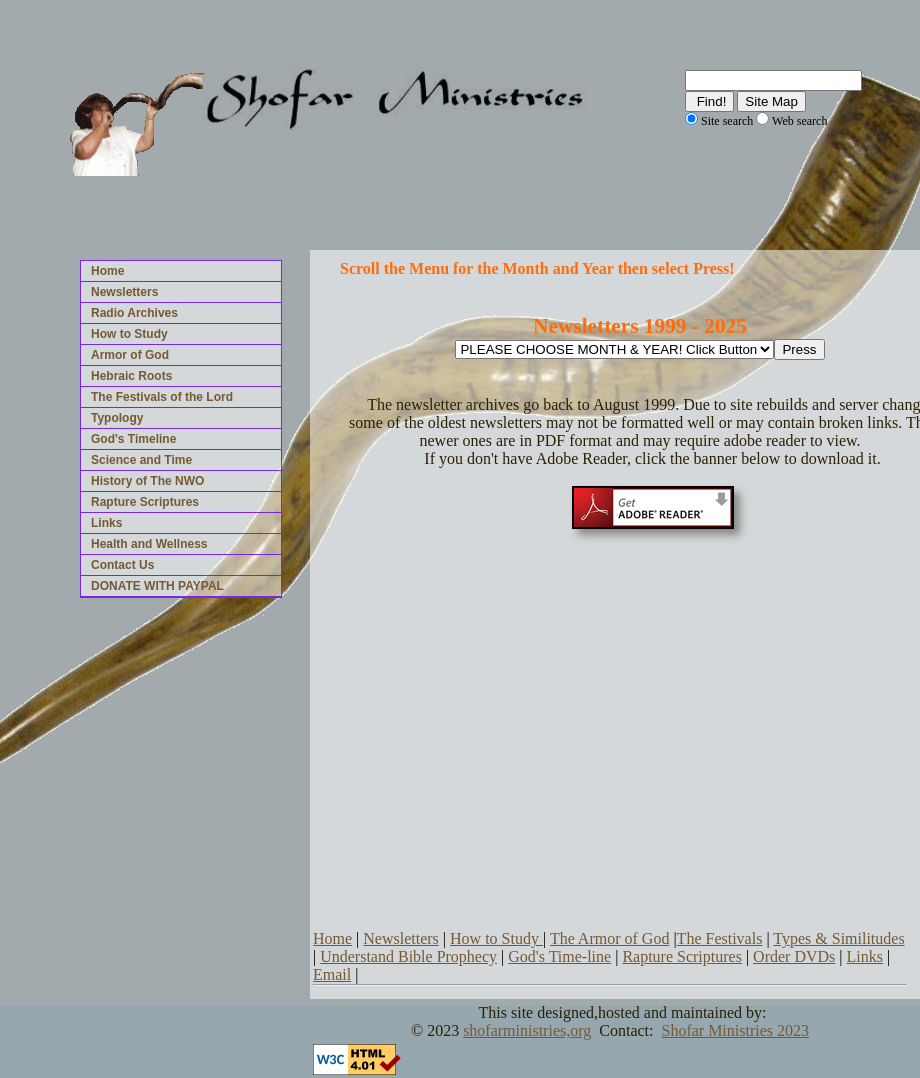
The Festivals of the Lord (162, 397)
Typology (117, 418)
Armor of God (130, 355)
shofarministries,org (527, 1030)
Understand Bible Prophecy (408, 956)
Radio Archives (134, 313)
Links (106, 523)
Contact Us (122, 565)
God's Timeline (133, 439)
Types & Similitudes (838, 938)
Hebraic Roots (131, 376)
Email (332, 974)
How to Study (129, 334)
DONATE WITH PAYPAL (157, 586)
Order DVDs (794, 956)
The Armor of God (610, 938)
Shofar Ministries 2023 (735, 1030)
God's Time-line (559, 956)
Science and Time (141, 460)
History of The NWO (147, 481)
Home (107, 271)
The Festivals (720, 938)
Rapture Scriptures (145, 502)
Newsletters (124, 292)
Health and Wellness (149, 544)
